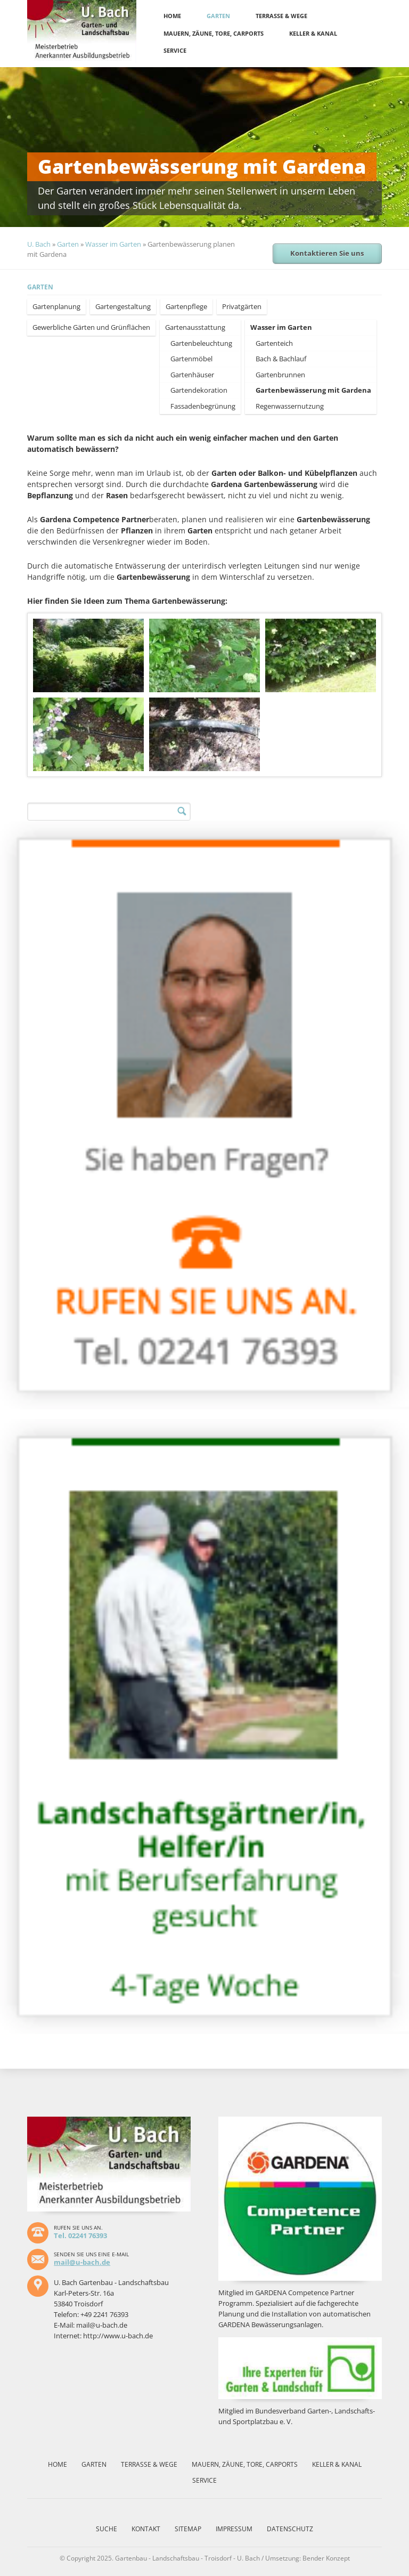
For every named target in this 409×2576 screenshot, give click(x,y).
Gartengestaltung (123, 306)
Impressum (234, 2528)
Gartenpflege (186, 306)
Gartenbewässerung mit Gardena (313, 390)
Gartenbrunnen (280, 374)
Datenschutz (290, 2528)
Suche (106, 2528)
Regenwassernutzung (290, 406)
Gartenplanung (56, 306)
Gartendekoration (198, 390)
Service (174, 50)
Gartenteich (274, 343)
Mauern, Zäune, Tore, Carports (213, 33)
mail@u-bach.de (82, 2262)
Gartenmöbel (191, 358)
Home (172, 16)
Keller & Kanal (313, 33)
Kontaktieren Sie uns (327, 253)
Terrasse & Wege (281, 16)
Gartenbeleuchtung (201, 343)
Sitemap (188, 2528)
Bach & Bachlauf (281, 358)
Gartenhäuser (192, 374)
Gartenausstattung (195, 327)
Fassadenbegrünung (202, 406)
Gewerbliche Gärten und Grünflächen (91, 327)
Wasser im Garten (113, 244)
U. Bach (39, 244)
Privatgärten (241, 306)
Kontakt (146, 2528)
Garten (218, 16)
